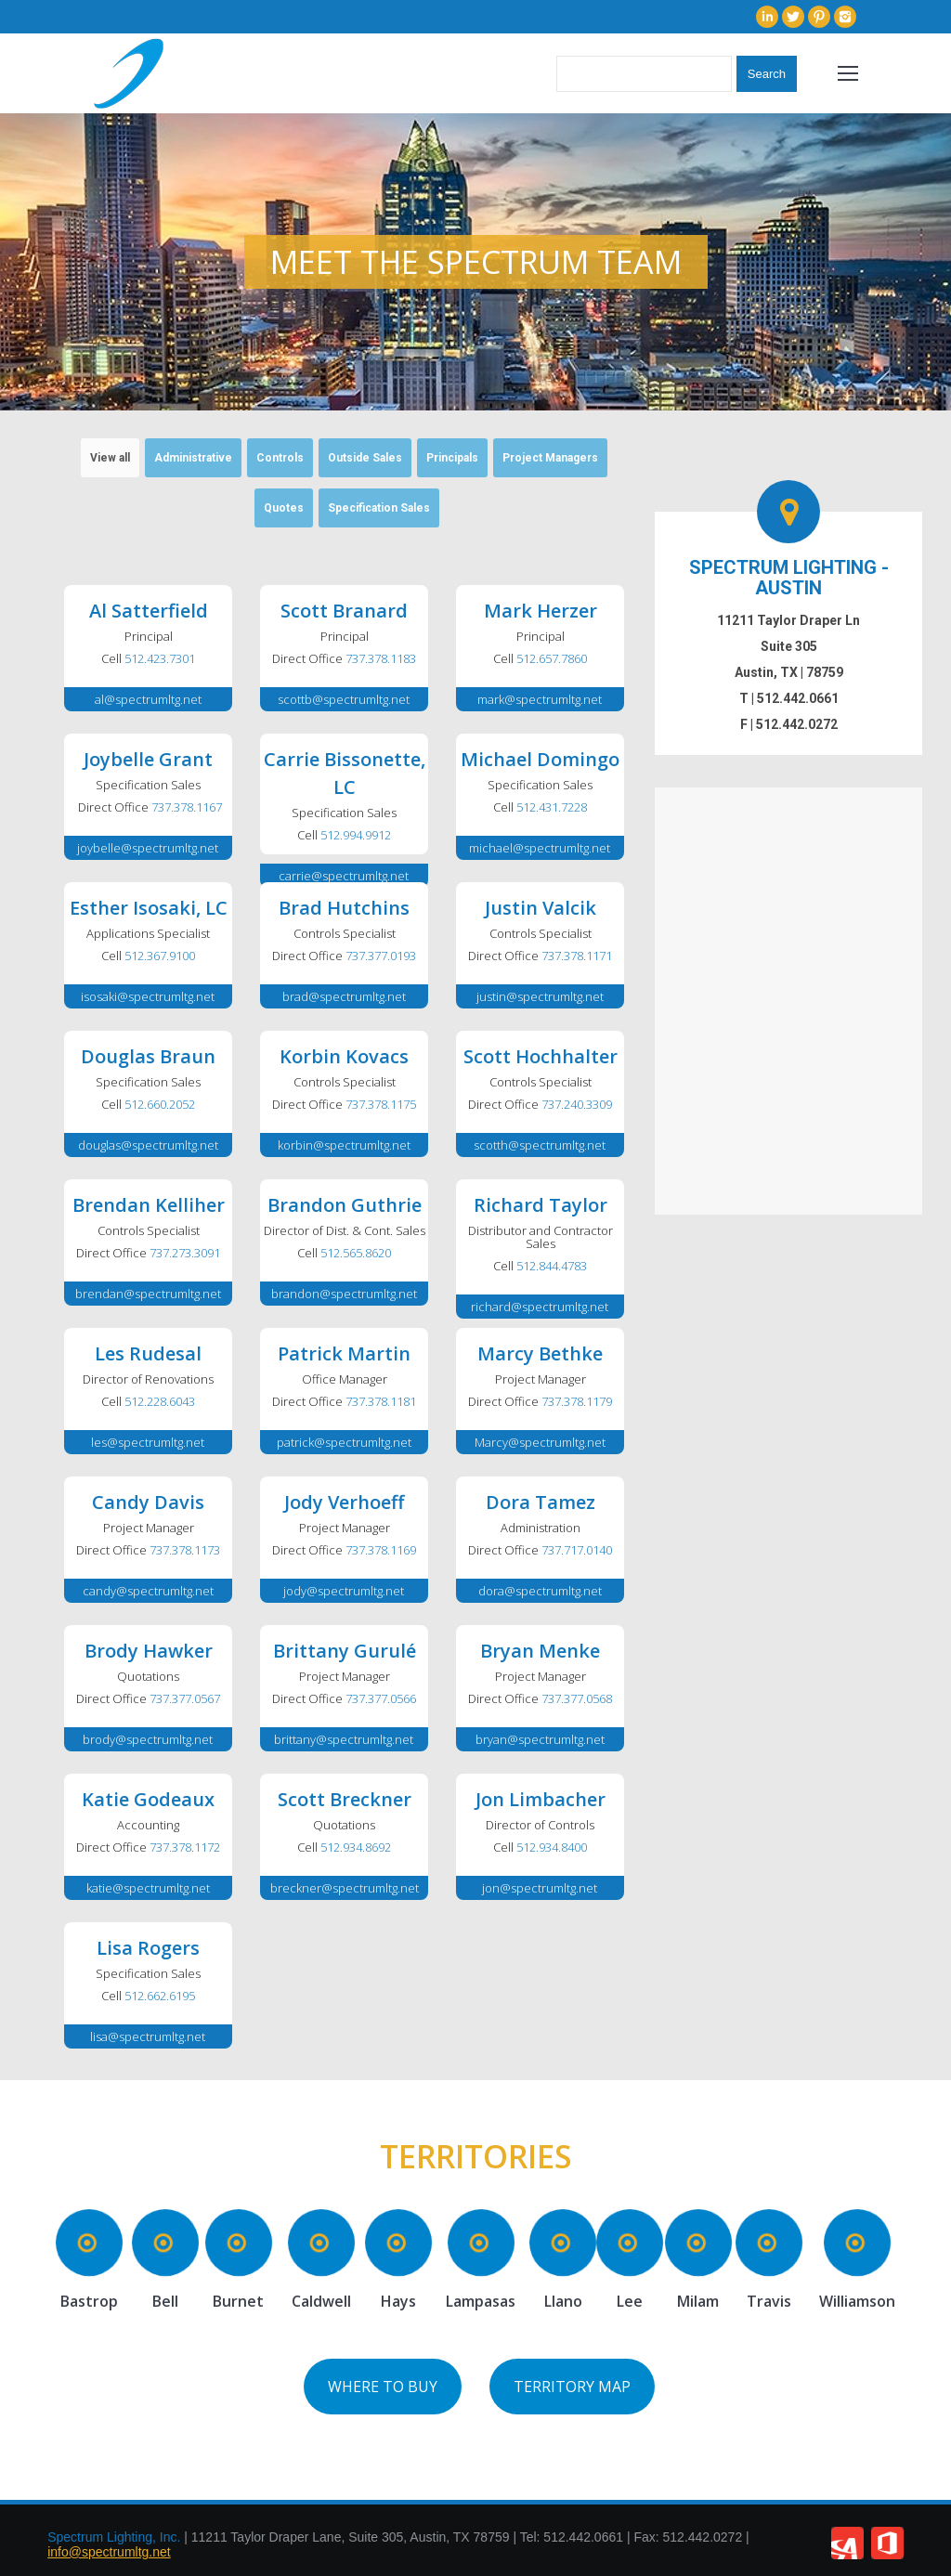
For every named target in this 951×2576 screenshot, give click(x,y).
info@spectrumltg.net (109, 2551)
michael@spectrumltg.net (539, 847)
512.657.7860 (551, 658)
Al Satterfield (148, 610)
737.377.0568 (576, 1698)
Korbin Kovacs (344, 1056)
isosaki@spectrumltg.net (148, 996)
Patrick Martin (344, 1353)
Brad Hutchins (344, 907)
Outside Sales (365, 457)
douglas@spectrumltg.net (148, 1145)
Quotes (284, 507)
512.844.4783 (551, 1265)
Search (767, 74)
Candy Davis (148, 1502)
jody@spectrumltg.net (343, 1590)
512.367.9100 (159, 955)
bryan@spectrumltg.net (540, 1739)
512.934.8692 (355, 1847)
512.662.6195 (159, 1995)
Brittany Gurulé (344, 1650)
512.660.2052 (159, 1104)
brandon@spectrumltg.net (344, 1293)
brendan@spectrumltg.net (148, 1293)
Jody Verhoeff (344, 1502)
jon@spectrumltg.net (539, 1888)
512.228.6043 (159, 1401)
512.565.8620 (355, 1252)
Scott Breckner (344, 1799)
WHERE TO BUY (382, 2386)
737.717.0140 (576, 1550)
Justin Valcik (540, 907)
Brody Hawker (149, 1650)
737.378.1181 (380, 1401)
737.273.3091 (185, 1252)
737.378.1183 (380, 658)
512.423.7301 (159, 658)
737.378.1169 (380, 1550)
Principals (452, 457)
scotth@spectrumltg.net (540, 1145)
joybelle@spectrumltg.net (147, 847)
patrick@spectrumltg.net (344, 1442)
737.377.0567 (185, 1698)
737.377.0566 (380, 1698)
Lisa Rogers (148, 1947)
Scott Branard (344, 610)
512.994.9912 (355, 834)
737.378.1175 (380, 1104)
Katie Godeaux (148, 1799)
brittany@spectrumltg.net (343, 1739)
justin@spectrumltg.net (540, 996)
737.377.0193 (380, 955)
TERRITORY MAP (572, 2386)
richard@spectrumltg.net (539, 1306)
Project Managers (550, 457)
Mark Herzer (540, 610)
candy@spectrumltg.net (148, 1590)
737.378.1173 (185, 1550)
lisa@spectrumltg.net (147, 2036)
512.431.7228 (551, 807)
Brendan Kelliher (148, 1204)
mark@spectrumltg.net (539, 699)
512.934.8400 (551, 1847)
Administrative (193, 457)
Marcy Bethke (540, 1353)
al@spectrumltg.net (148, 699)
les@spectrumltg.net (147, 1442)
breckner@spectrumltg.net (344, 1888)
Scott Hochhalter (540, 1056)
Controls (280, 457)
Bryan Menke (540, 1650)
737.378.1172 (185, 1847)
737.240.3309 (576, 1104)
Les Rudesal (148, 1353)
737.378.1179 (576, 1401)
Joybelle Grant (148, 759)
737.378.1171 (576, 955)
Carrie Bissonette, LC (344, 773)
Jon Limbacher (541, 1799)
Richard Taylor (540, 1204)
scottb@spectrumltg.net (344, 699)
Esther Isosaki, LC (149, 907)
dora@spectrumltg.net (540, 1590)
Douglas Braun (148, 1056)
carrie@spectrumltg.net (344, 875)
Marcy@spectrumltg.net (540, 1442)
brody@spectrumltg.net (148, 1739)
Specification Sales (379, 507)
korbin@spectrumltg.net (344, 1145)
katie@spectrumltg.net (148, 1888)
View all (110, 457)
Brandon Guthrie (344, 1204)
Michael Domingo (540, 759)
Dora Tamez (540, 1502)
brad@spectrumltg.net (344, 996)
